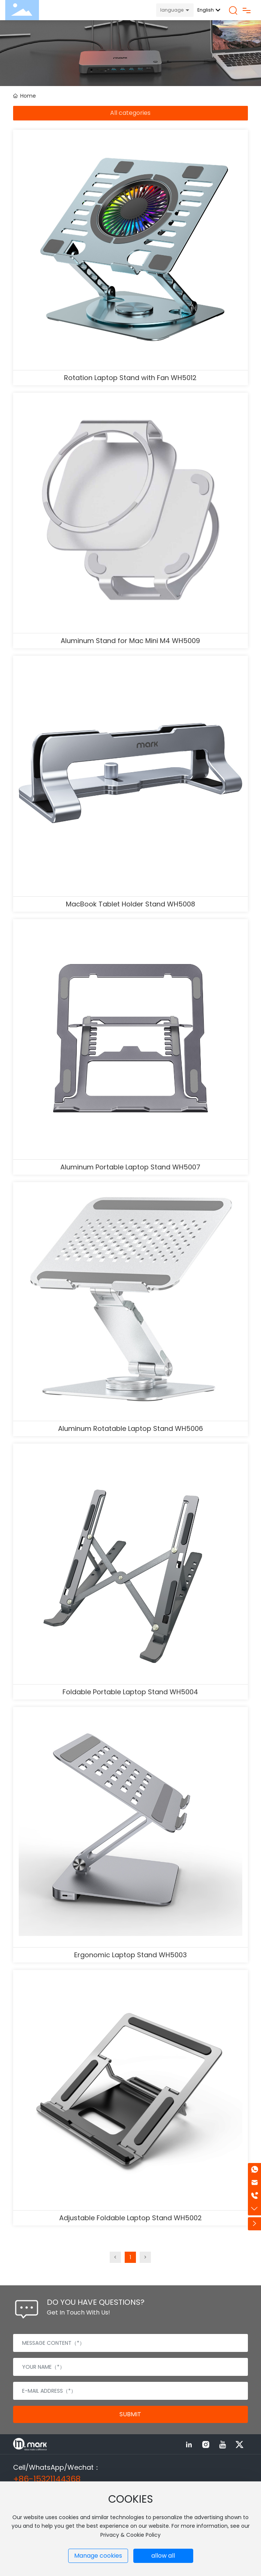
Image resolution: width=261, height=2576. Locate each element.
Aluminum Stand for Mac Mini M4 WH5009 (130, 640)
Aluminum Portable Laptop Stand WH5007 (130, 1167)
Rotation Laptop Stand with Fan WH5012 (130, 377)
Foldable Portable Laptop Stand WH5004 (130, 1692)
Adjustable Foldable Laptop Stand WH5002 (130, 2217)
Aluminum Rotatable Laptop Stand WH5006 (130, 1428)
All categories (130, 112)
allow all (163, 2555)
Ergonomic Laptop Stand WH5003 (130, 1954)
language (171, 10)
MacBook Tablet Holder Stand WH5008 (130, 904)
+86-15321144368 (47, 2479)
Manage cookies (98, 2555)
